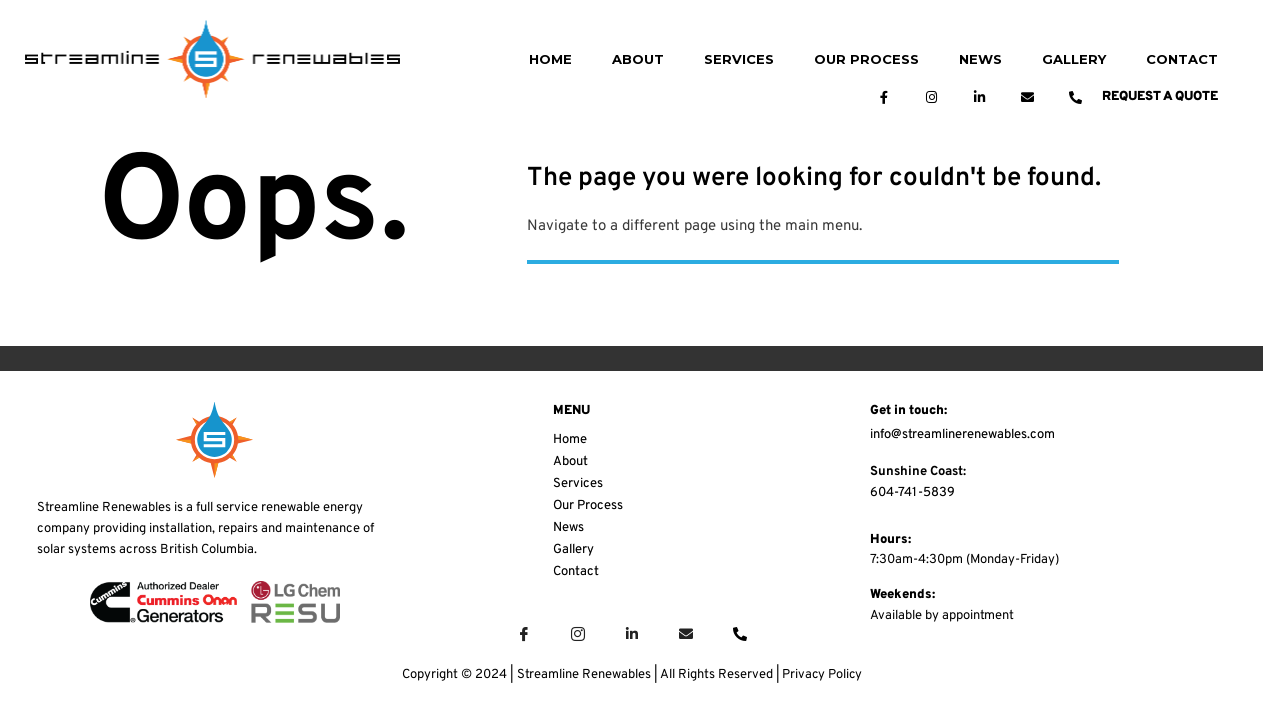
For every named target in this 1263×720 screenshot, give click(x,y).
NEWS (980, 59)
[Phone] (740, 634)
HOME (550, 59)
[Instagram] (578, 634)
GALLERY (1074, 59)
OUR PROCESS (866, 59)
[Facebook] (524, 634)
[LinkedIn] (632, 634)
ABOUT (638, 59)
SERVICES (739, 59)
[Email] (686, 634)
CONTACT (1182, 59)
